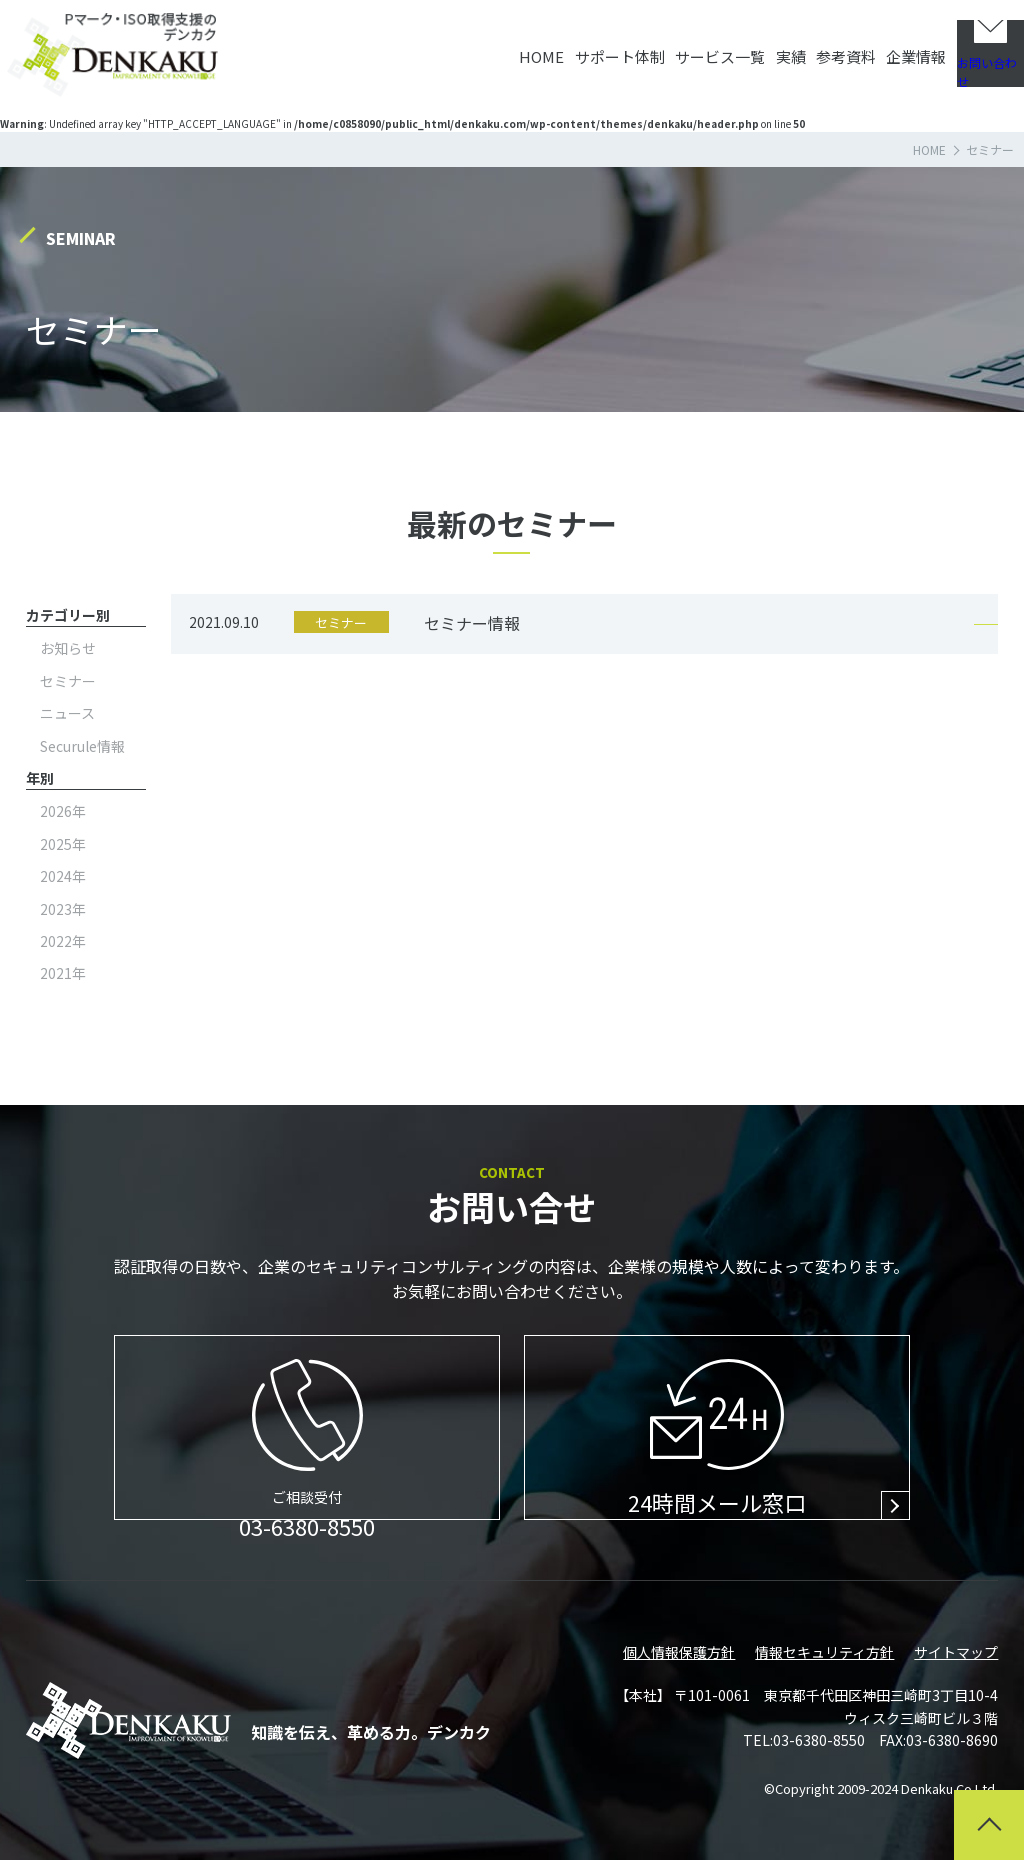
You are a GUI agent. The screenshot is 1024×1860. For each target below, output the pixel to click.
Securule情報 (82, 746)
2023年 (63, 909)
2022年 (63, 941)
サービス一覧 (609, 49)
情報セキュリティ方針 (824, 1652)
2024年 (63, 876)
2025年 (63, 844)
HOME (391, 49)
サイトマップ (956, 1652)
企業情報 (864, 49)
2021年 (63, 973)
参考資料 (774, 49)
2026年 (63, 811)
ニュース (67, 713)
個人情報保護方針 (679, 1652)
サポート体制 (489, 49)
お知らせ (68, 648)
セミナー (68, 681)
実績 (699, 49)
